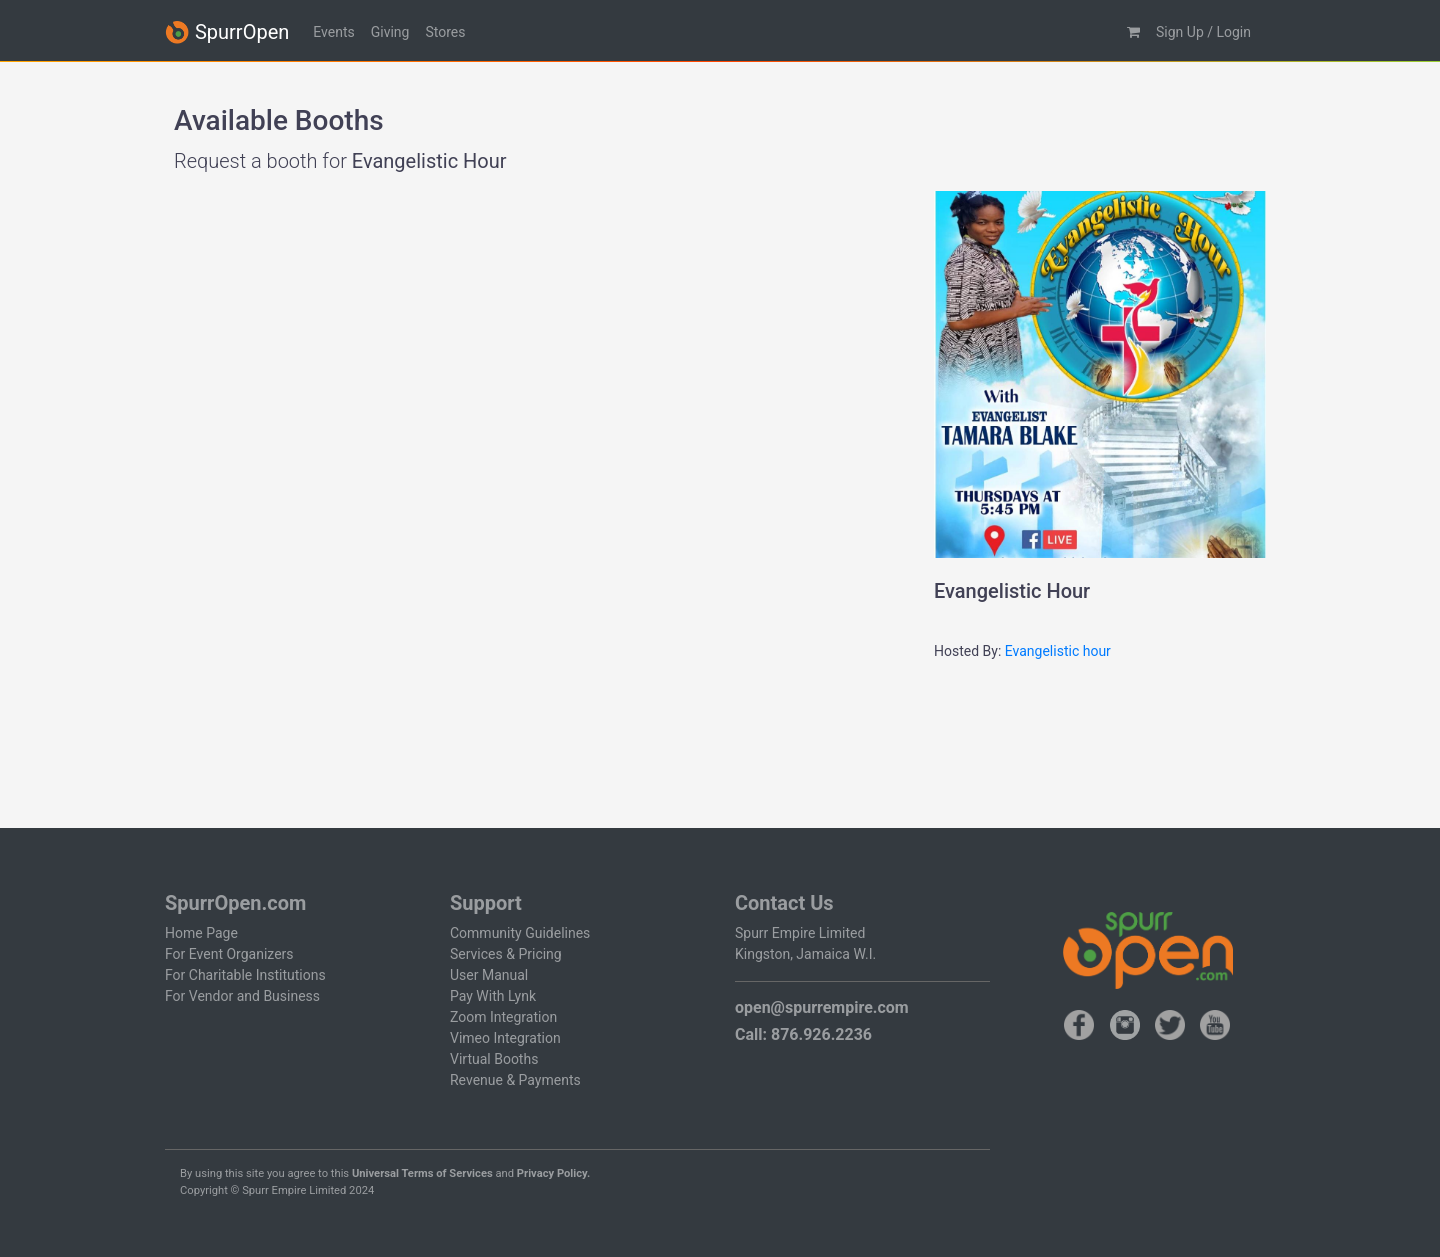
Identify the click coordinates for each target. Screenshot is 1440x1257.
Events (333, 32)
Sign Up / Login (1203, 32)
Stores (445, 32)
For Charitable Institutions (245, 975)
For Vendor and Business (242, 996)
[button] (1133, 32)
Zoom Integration (503, 1017)
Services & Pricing (506, 954)
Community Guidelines (520, 933)
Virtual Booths (494, 1059)
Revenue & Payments (515, 1080)
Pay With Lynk (493, 996)
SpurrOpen (227, 32)
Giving (390, 32)
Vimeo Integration (505, 1038)
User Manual (489, 975)
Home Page (201, 933)
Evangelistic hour (1058, 651)
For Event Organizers (229, 954)
